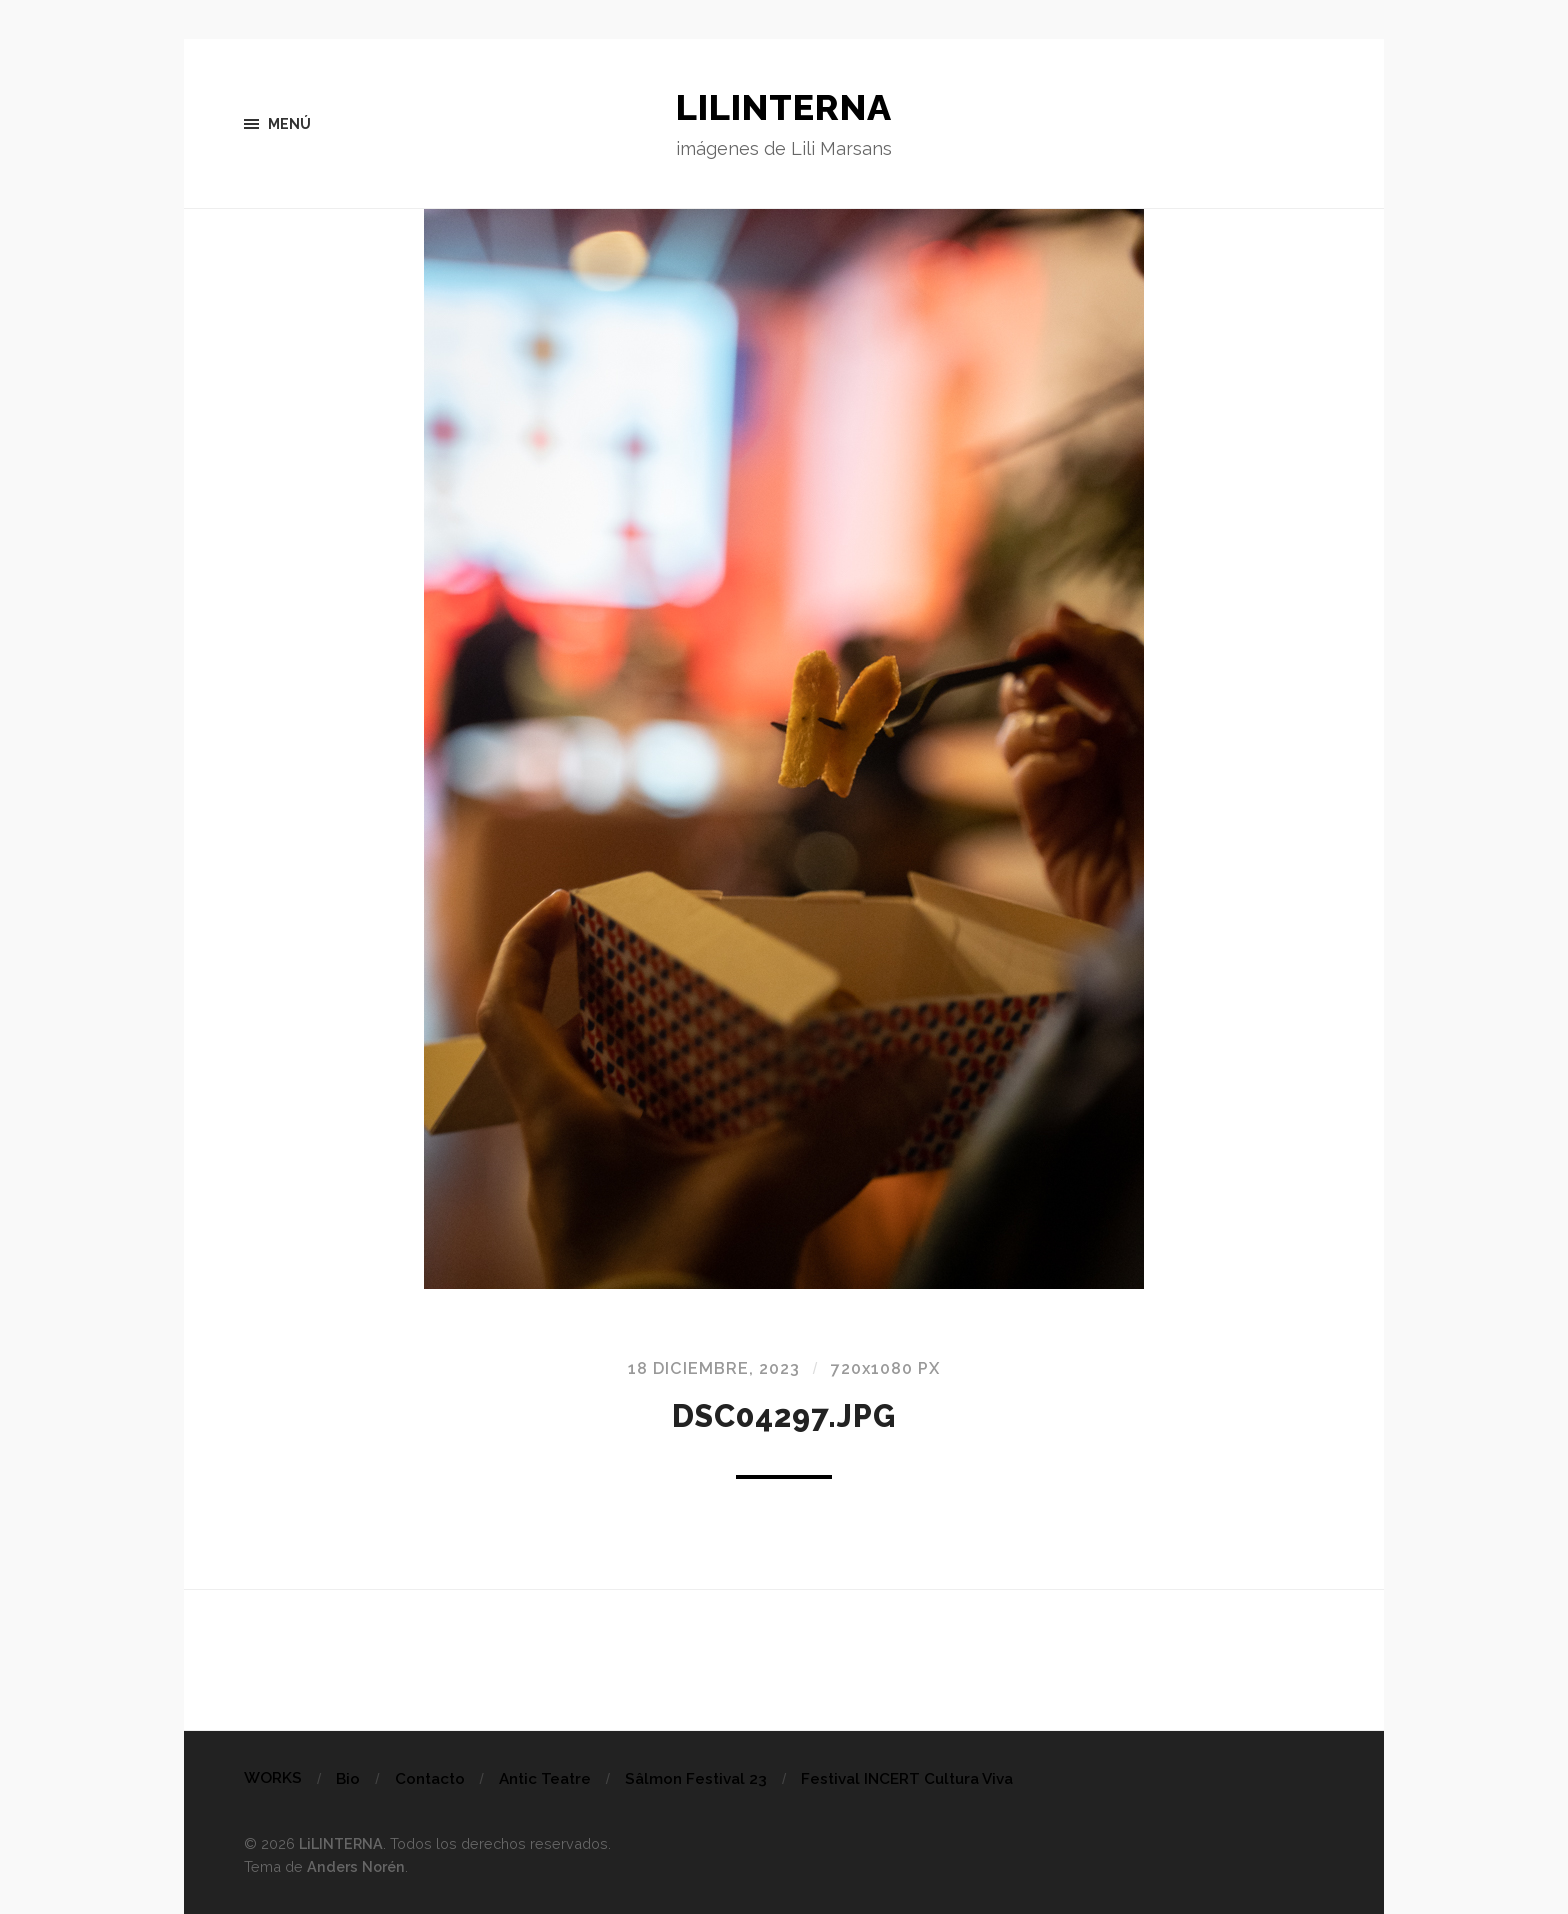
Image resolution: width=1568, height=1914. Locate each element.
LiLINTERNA (784, 107)
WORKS (273, 1778)
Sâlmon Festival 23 (696, 1779)
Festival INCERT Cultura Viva (907, 1779)
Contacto (430, 1779)
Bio (348, 1779)
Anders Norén (356, 1866)
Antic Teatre (545, 1779)
